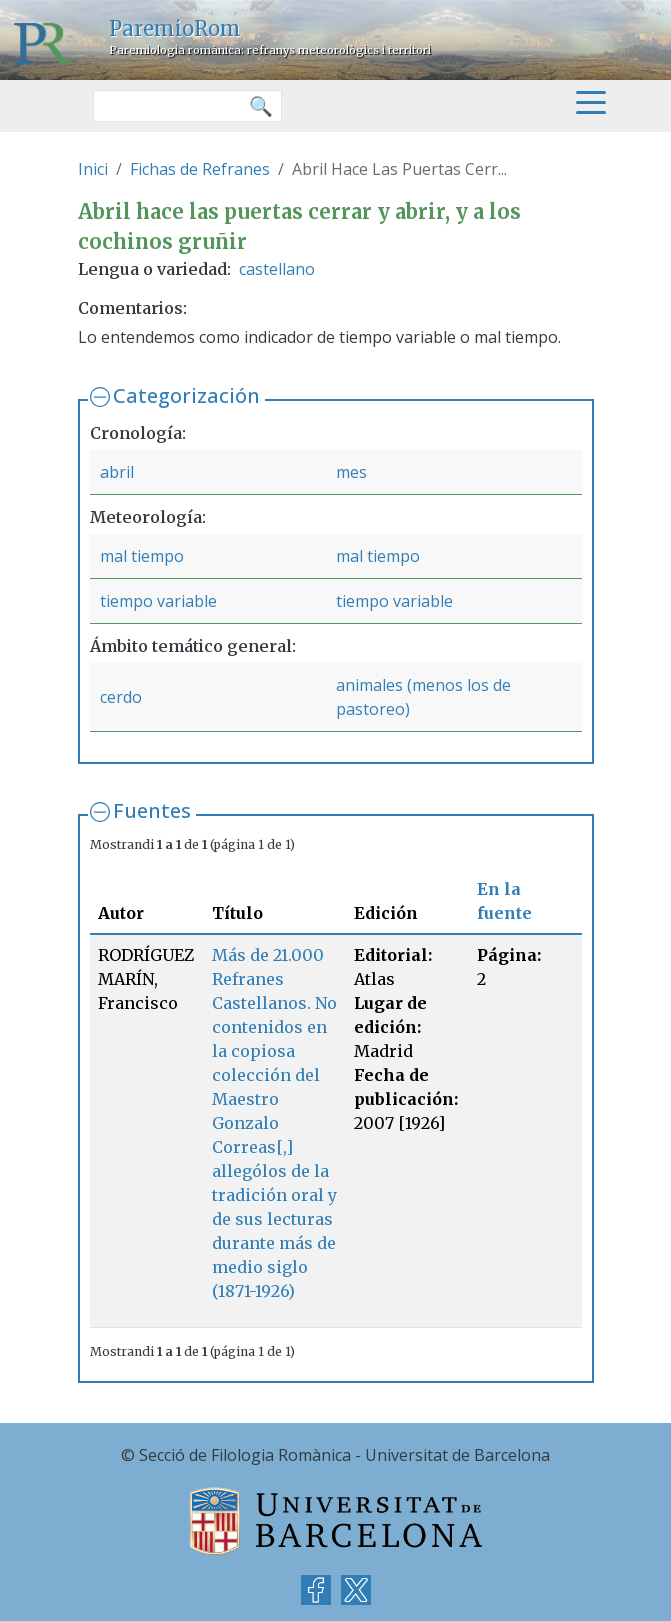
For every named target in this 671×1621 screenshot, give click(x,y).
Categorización (186, 395)
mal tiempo (142, 556)
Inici (93, 169)
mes (351, 472)
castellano (277, 269)
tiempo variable (158, 601)
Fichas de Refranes (200, 169)
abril (117, 472)
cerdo (121, 697)
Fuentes (152, 810)
